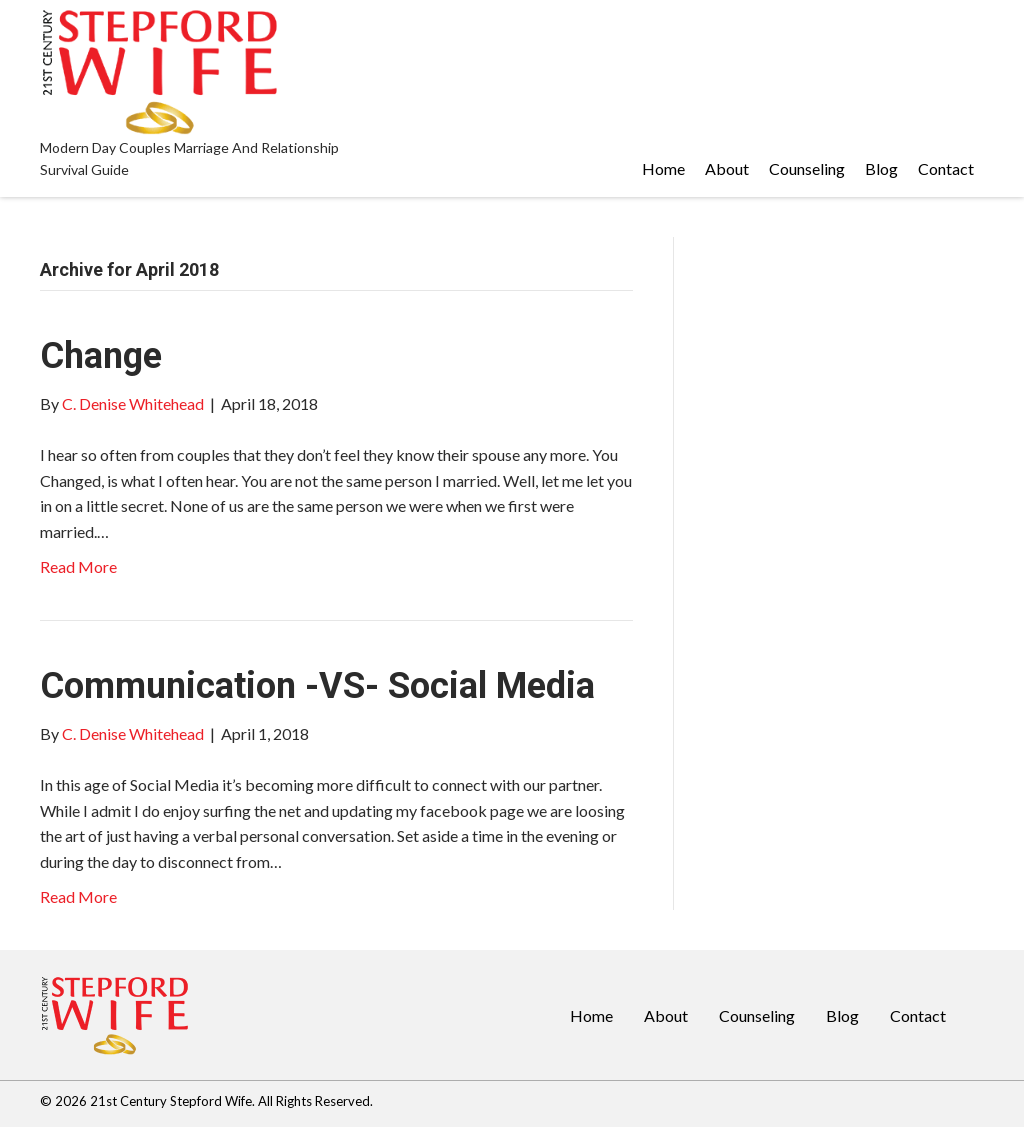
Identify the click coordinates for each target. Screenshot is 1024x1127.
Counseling (757, 1015)
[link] (663, 169)
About (666, 1015)
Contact (918, 1015)
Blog (842, 1015)
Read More (78, 566)
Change (101, 356)
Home (591, 1015)
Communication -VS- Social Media (317, 686)
